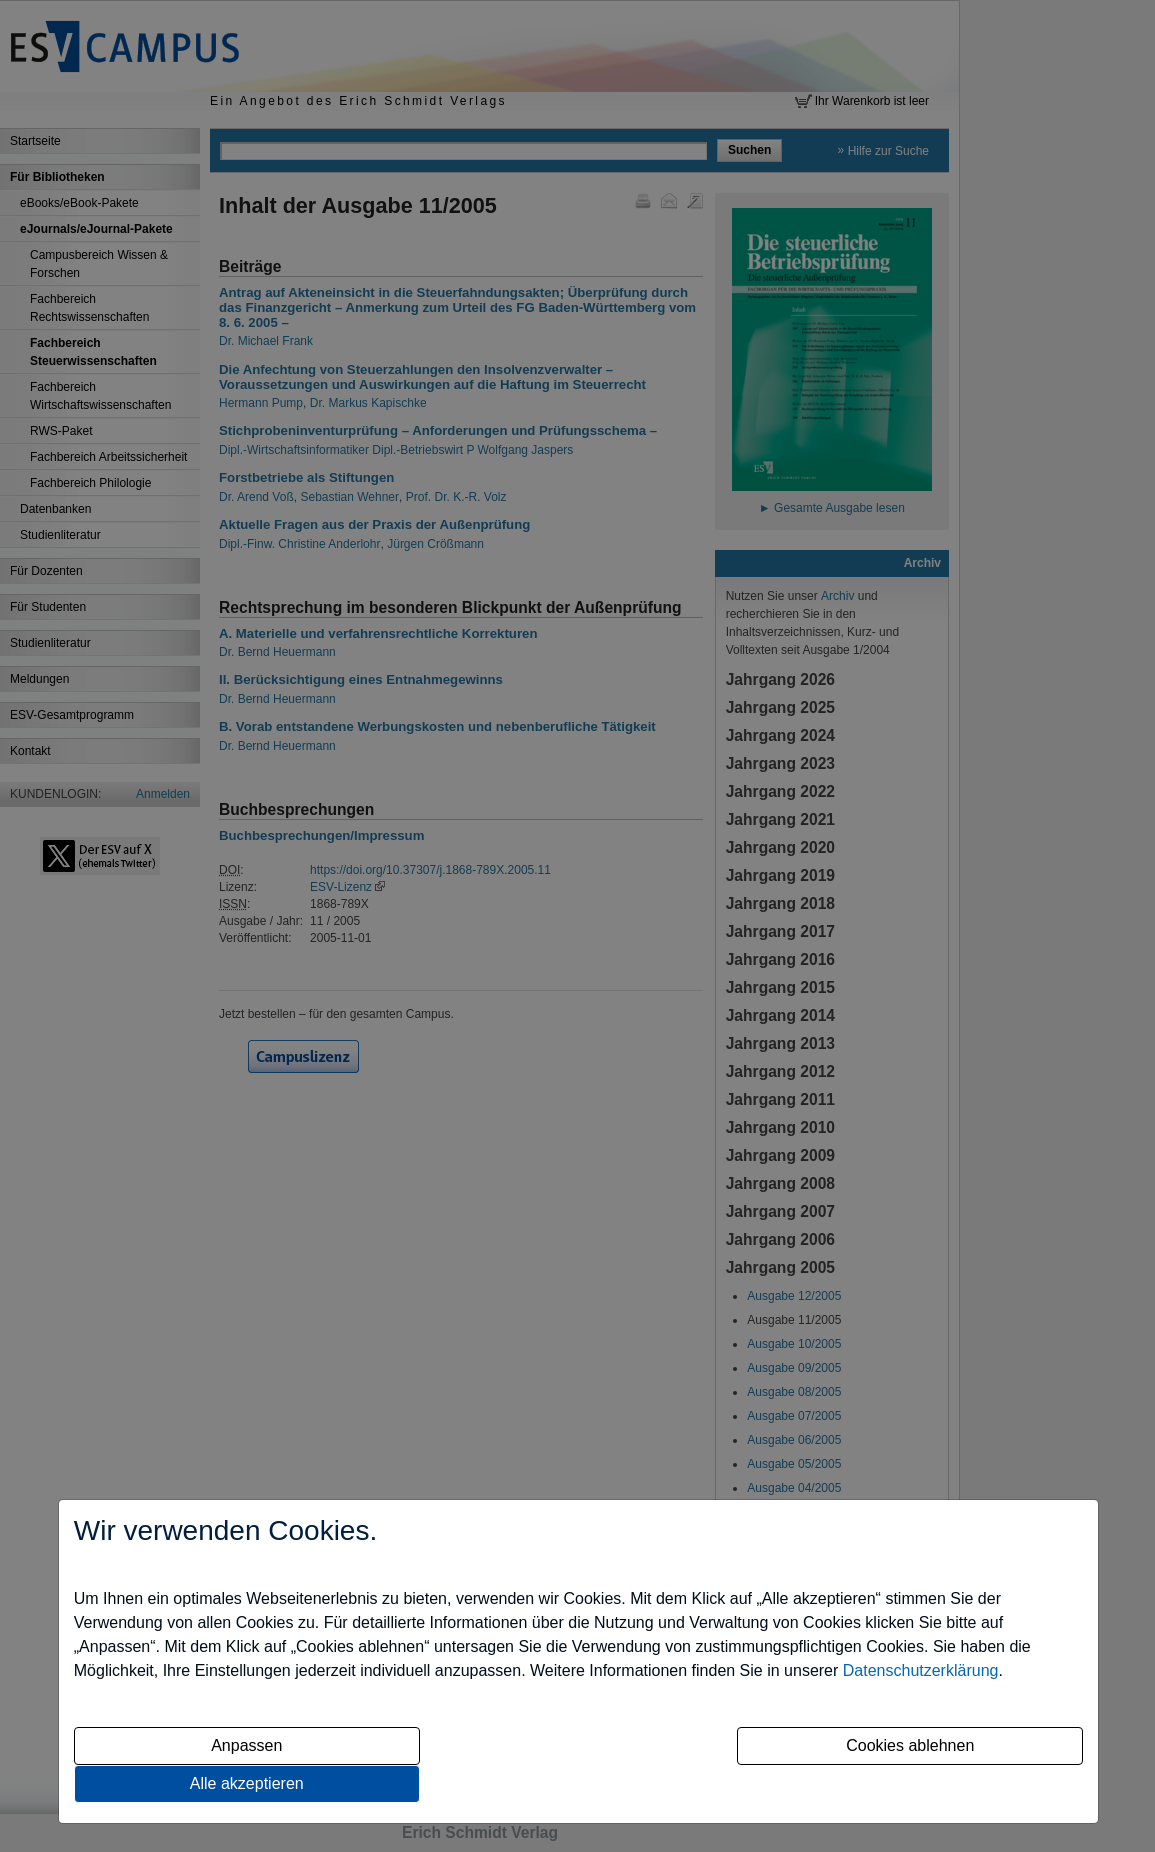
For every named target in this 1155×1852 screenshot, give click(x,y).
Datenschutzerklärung (921, 1670)
